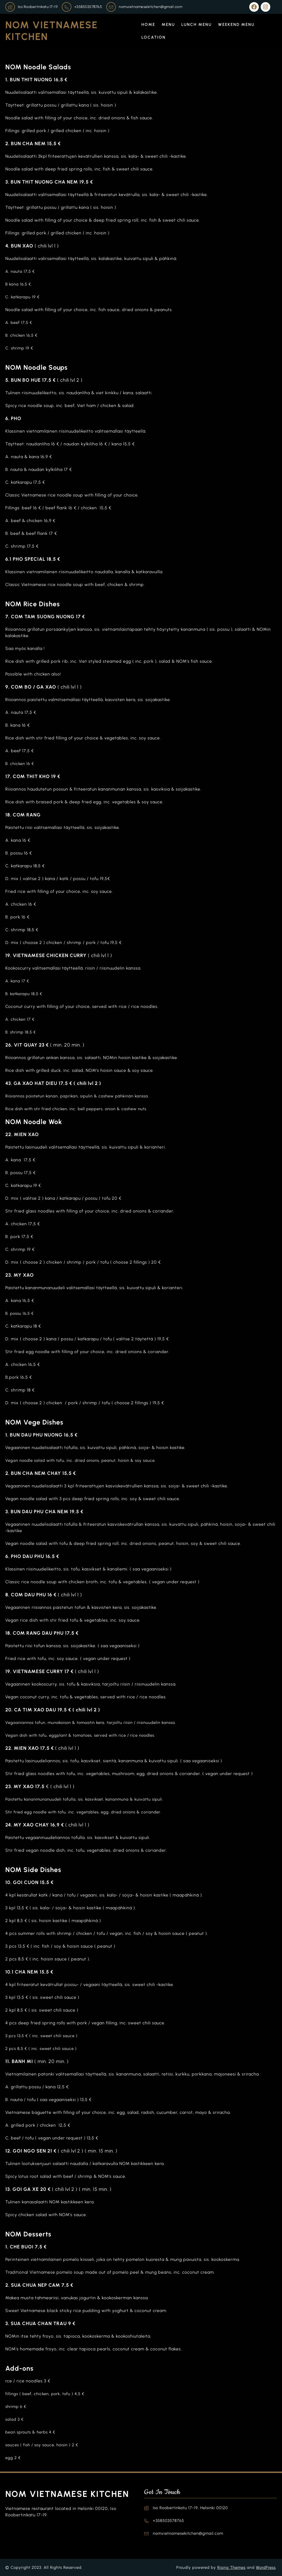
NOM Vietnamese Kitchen (67, 2494)
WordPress (266, 2567)
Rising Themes (231, 2567)
